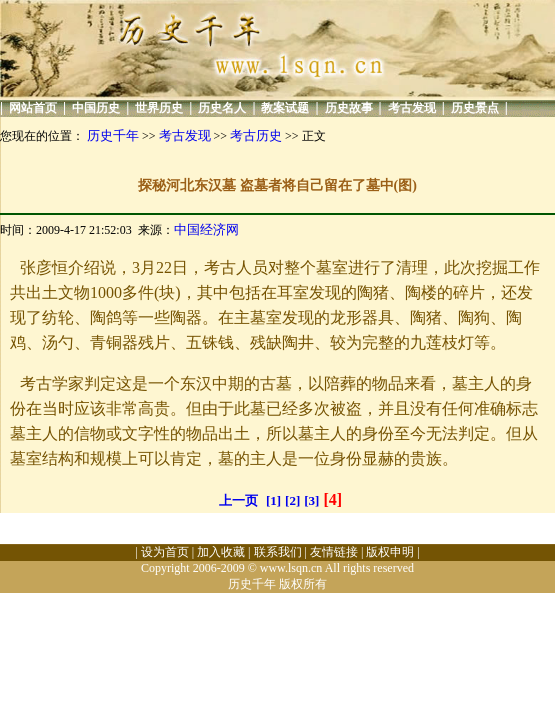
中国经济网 (206, 229)
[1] (273, 500)
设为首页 (165, 552)
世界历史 (159, 108)
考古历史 (256, 135)
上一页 (238, 500)
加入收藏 (221, 552)
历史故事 (349, 108)
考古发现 (412, 108)
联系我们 (278, 552)
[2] (292, 500)
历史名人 (222, 108)
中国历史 (96, 108)
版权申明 (390, 552)
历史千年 (113, 135)
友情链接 (334, 552)
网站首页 (33, 108)
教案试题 (285, 108)
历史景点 (475, 108)
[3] (311, 500)
